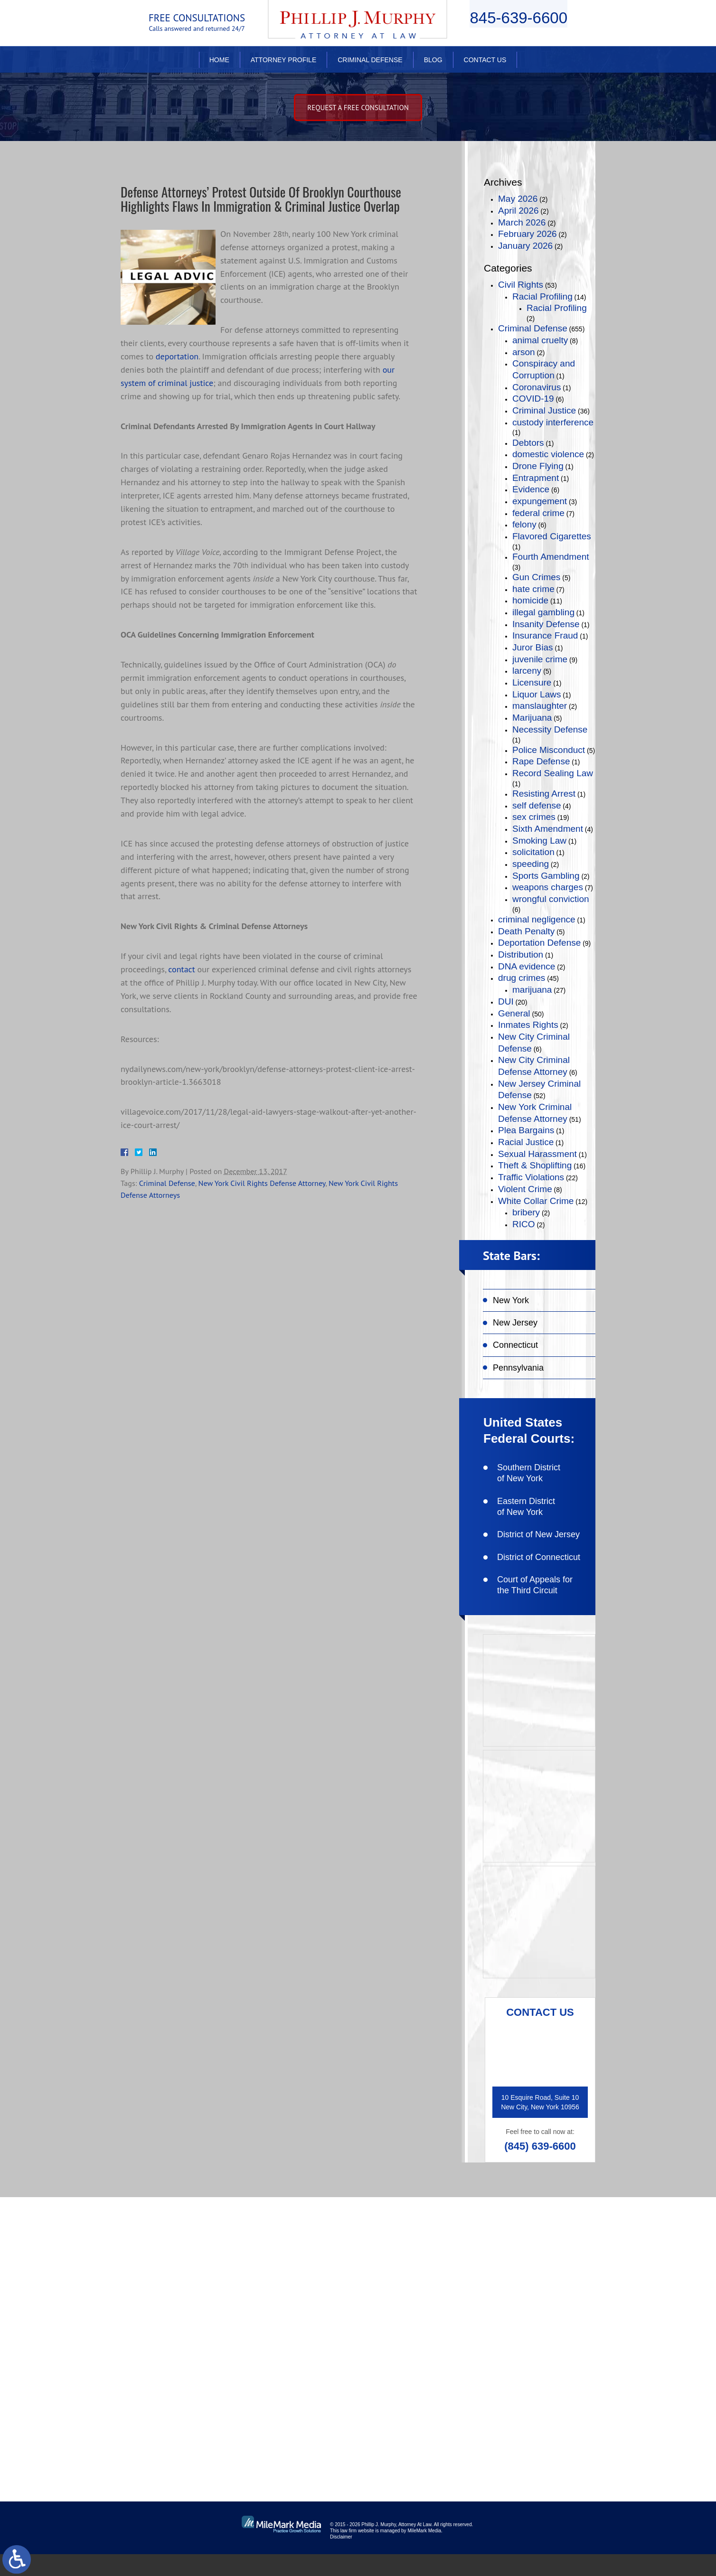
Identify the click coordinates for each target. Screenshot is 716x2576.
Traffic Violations (531, 1177)
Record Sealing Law (552, 773)
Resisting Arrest (543, 794)
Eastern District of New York (526, 1506)
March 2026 (522, 222)
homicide (530, 600)
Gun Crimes (536, 577)
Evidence (530, 489)
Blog (433, 60)
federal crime (538, 513)
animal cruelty (540, 340)
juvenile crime (539, 659)
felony (524, 524)
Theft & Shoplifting (535, 1165)
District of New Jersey (538, 1534)
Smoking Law (539, 841)
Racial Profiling (542, 296)
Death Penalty (526, 931)
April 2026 (518, 211)
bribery (526, 1212)
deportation (177, 374)
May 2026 (517, 199)
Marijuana (532, 718)
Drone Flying (538, 466)
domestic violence (548, 454)
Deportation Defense (539, 943)
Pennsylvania (518, 1368)
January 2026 (525, 246)
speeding (530, 864)
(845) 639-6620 (186, 2378)
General (514, 1013)
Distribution (520, 954)
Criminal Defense (370, 60)
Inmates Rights (528, 1025)
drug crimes (521, 978)
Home (219, 60)
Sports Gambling (546, 876)
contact (180, 987)
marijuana (532, 990)
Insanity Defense (546, 624)
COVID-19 (533, 399)
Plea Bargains (526, 1130)
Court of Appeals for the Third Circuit (535, 1585)
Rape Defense (541, 761)
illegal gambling (543, 612)
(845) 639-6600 (539, 2146)
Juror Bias (532, 647)
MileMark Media (424, 2552)
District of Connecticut (538, 1557)
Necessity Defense (549, 729)
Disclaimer (341, 2558)
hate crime (533, 589)
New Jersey (515, 1322)
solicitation (533, 852)
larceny (526, 671)
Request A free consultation (358, 107)
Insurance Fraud (545, 635)
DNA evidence (526, 966)
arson (523, 352)
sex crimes (534, 817)
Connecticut (515, 1345)
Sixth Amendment (547, 829)
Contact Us (485, 60)
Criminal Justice (544, 410)
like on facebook (537, 2284)
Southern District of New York (528, 1473)
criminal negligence (536, 919)
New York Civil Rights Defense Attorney (262, 1201)
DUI (506, 1001)
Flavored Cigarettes (551, 536)
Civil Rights (520, 285)
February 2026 (527, 234)
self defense (536, 805)
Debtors (528, 443)
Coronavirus (536, 387)
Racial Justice (526, 1142)
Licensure (531, 682)
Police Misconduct (548, 750)
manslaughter (539, 706)
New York (511, 1300)
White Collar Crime (536, 1201)
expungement (539, 501)
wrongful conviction (550, 899)
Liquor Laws (536, 694)
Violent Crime (525, 1189)
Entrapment (535, 478)
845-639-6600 (518, 22)
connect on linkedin (543, 2345)
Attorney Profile (283, 60)
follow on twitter (537, 2314)
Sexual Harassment (537, 1154)
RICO (523, 1224)
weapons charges (547, 887)
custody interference (553, 422)
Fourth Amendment (550, 557)
